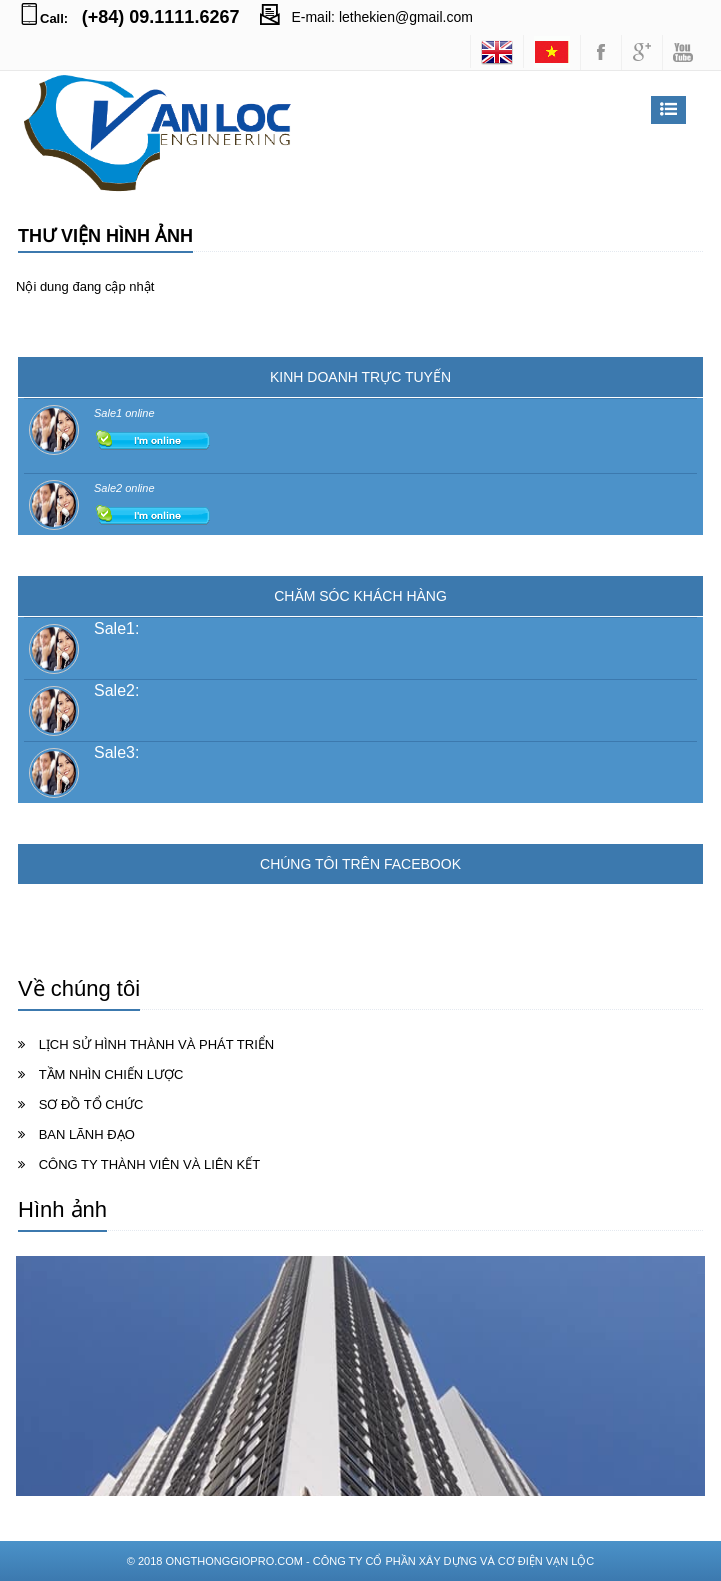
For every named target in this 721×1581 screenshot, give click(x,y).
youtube (683, 52)
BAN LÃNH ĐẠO (87, 1134)
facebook (601, 52)
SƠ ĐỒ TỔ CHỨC (91, 1104)
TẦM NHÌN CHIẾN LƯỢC (111, 1074)
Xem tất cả (665, 1214)
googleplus (642, 52)
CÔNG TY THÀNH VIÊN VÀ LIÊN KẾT (150, 1164)
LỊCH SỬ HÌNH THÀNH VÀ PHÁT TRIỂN (157, 1044)
